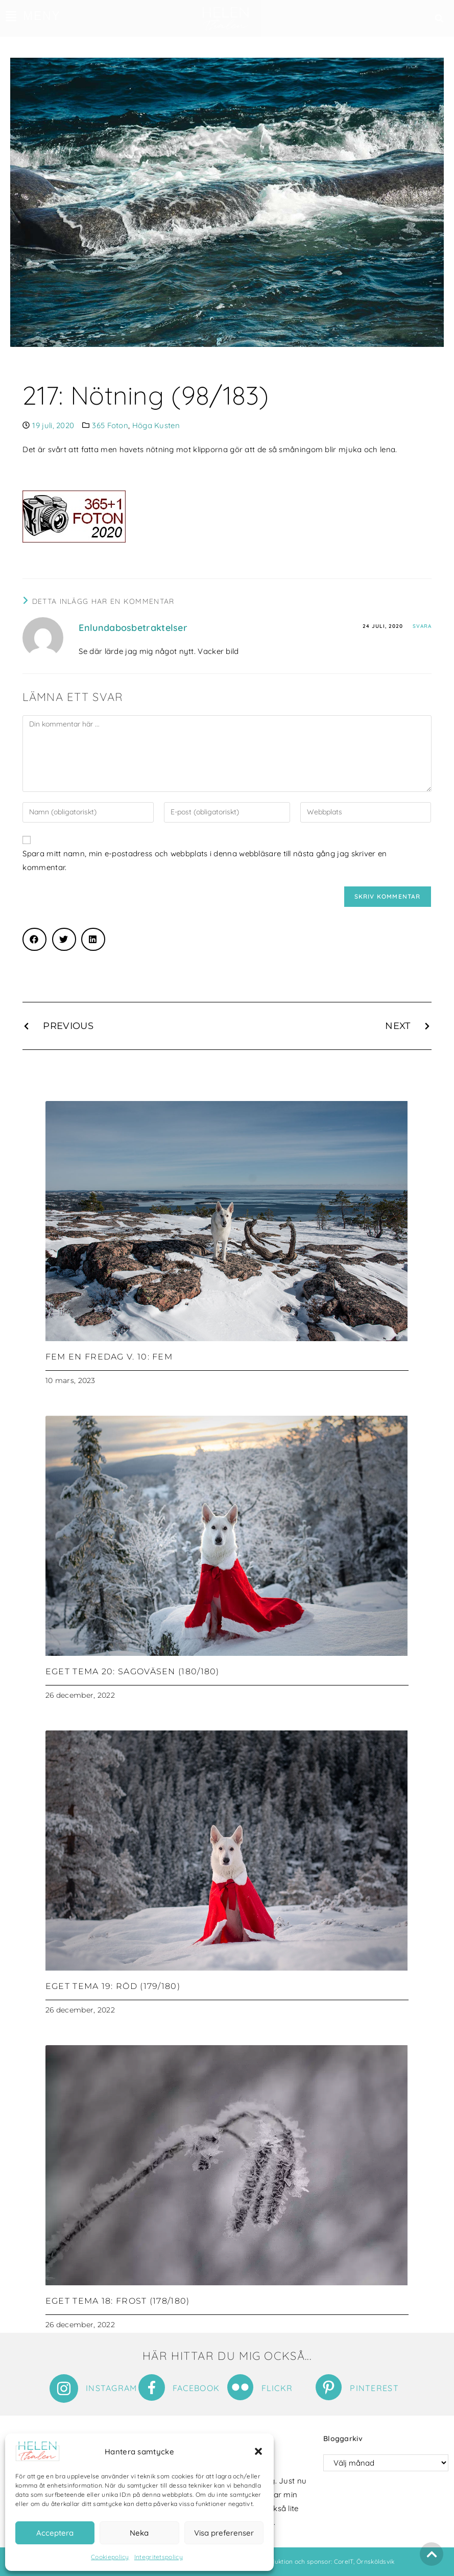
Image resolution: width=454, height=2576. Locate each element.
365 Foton (110, 425)
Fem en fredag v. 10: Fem (109, 1357)
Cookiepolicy (110, 2557)
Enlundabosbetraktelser (133, 628)
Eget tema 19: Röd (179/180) (112, 1986)
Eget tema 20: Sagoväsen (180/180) (132, 1671)
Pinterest (374, 2388)
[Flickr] (240, 2387)
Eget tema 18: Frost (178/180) (117, 2301)
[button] (258, 2451)
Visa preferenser (224, 2533)
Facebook (196, 2388)
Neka (139, 2533)
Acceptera (55, 2533)
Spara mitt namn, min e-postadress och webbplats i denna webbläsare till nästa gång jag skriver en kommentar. (204, 860)
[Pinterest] (329, 2387)
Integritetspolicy (158, 2557)
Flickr (277, 2388)
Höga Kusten (156, 425)
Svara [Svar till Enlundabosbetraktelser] (422, 626)
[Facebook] (151, 2387)
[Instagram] (64, 2388)
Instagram (111, 2388)
